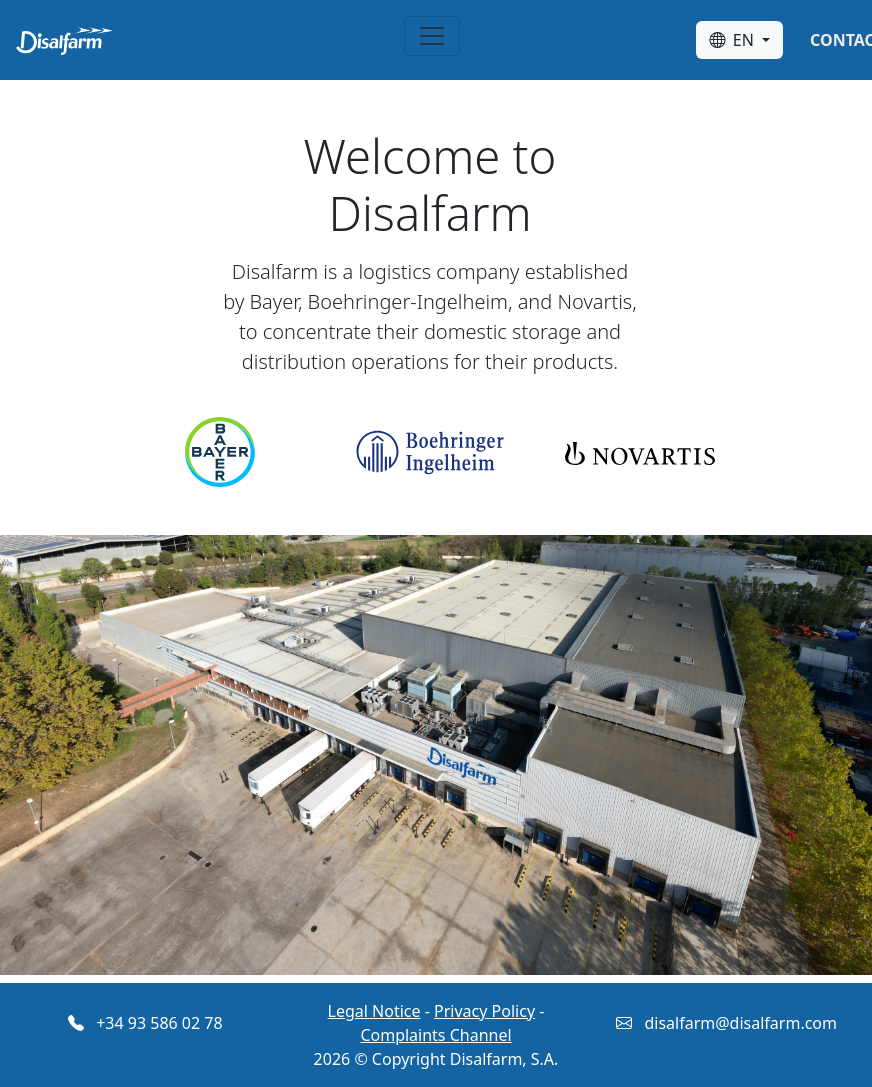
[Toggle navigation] (432, 36)
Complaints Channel (435, 1035)
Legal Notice (374, 1011)
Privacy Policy (484, 1011)
